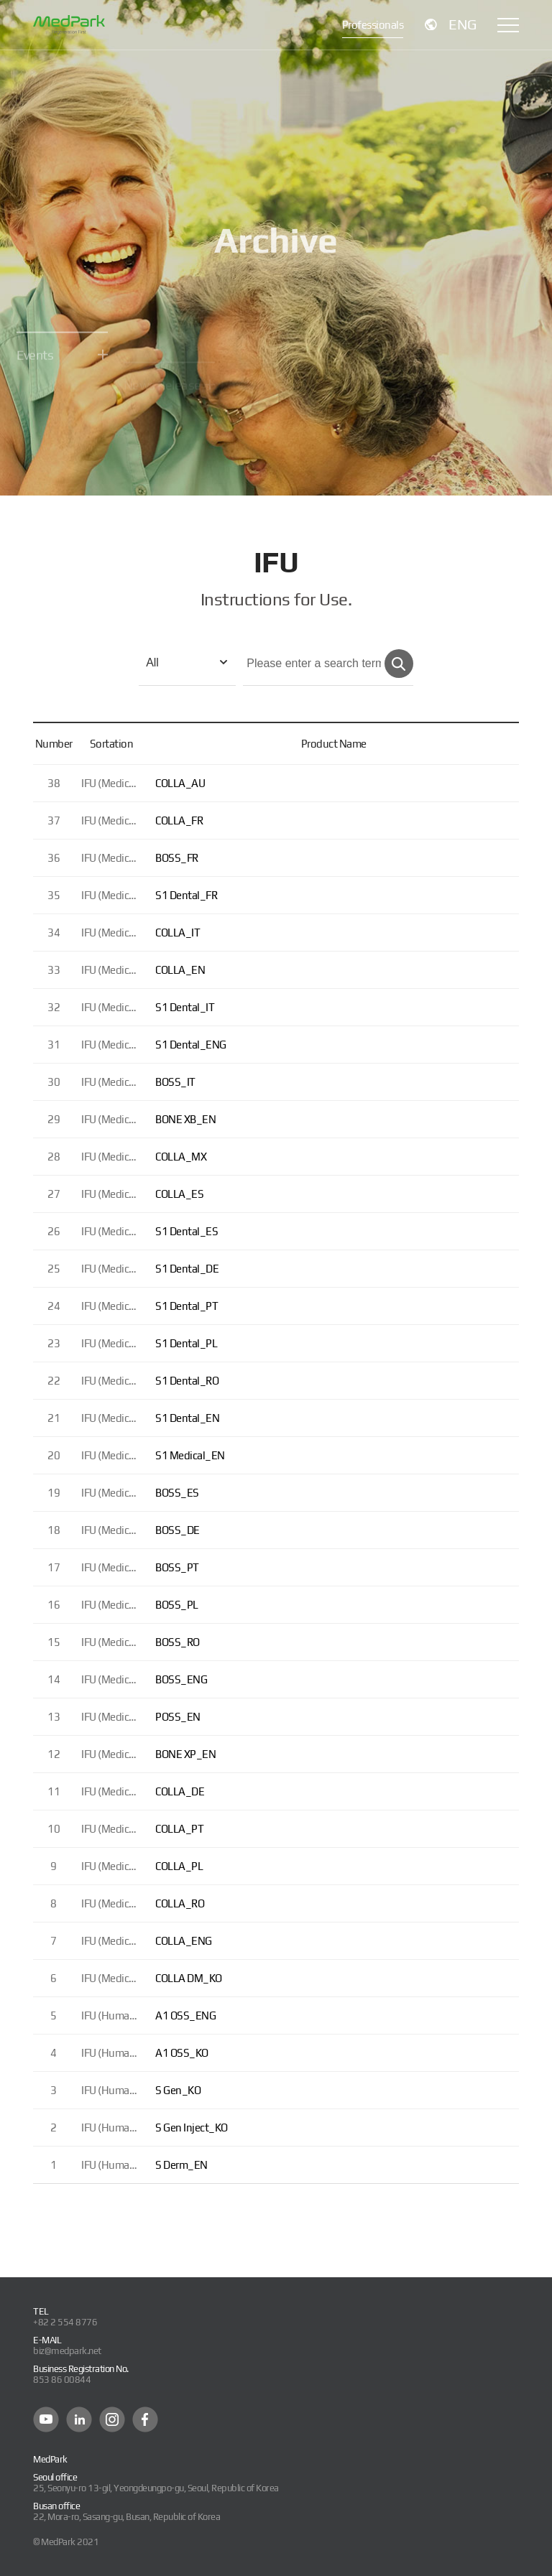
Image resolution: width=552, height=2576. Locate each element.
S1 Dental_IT (184, 1007)
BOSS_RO (177, 1642)
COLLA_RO (179, 1903)
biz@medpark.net (67, 2350)
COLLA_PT (179, 1829)
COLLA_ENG (183, 1941)
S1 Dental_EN (187, 1418)
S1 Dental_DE (186, 1269)
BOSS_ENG (181, 1679)
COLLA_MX (180, 1156)
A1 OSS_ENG (185, 2015)
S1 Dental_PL (186, 1343)
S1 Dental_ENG (190, 1044)
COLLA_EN (180, 970)
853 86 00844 (62, 2379)
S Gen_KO (178, 2090)
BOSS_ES (177, 1493)
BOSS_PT (177, 1567)
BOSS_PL (176, 1605)
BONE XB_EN (185, 1119)
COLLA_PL (179, 1866)
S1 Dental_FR (186, 895)
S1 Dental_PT (186, 1306)
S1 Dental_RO (186, 1381)
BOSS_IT (175, 1082)
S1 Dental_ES (186, 1231)
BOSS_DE (177, 1530)
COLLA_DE (179, 1791)
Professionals (373, 25)
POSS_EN (178, 1717)
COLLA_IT (177, 932)
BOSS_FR (176, 858)
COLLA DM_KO (188, 1978)
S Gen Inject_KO (191, 2127)
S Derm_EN (181, 2165)
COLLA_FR (179, 820)
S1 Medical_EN (190, 1455)
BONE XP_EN (185, 1754)
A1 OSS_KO (181, 2053)
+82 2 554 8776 (65, 2322)
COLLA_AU (180, 783)
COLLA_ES (179, 1194)
